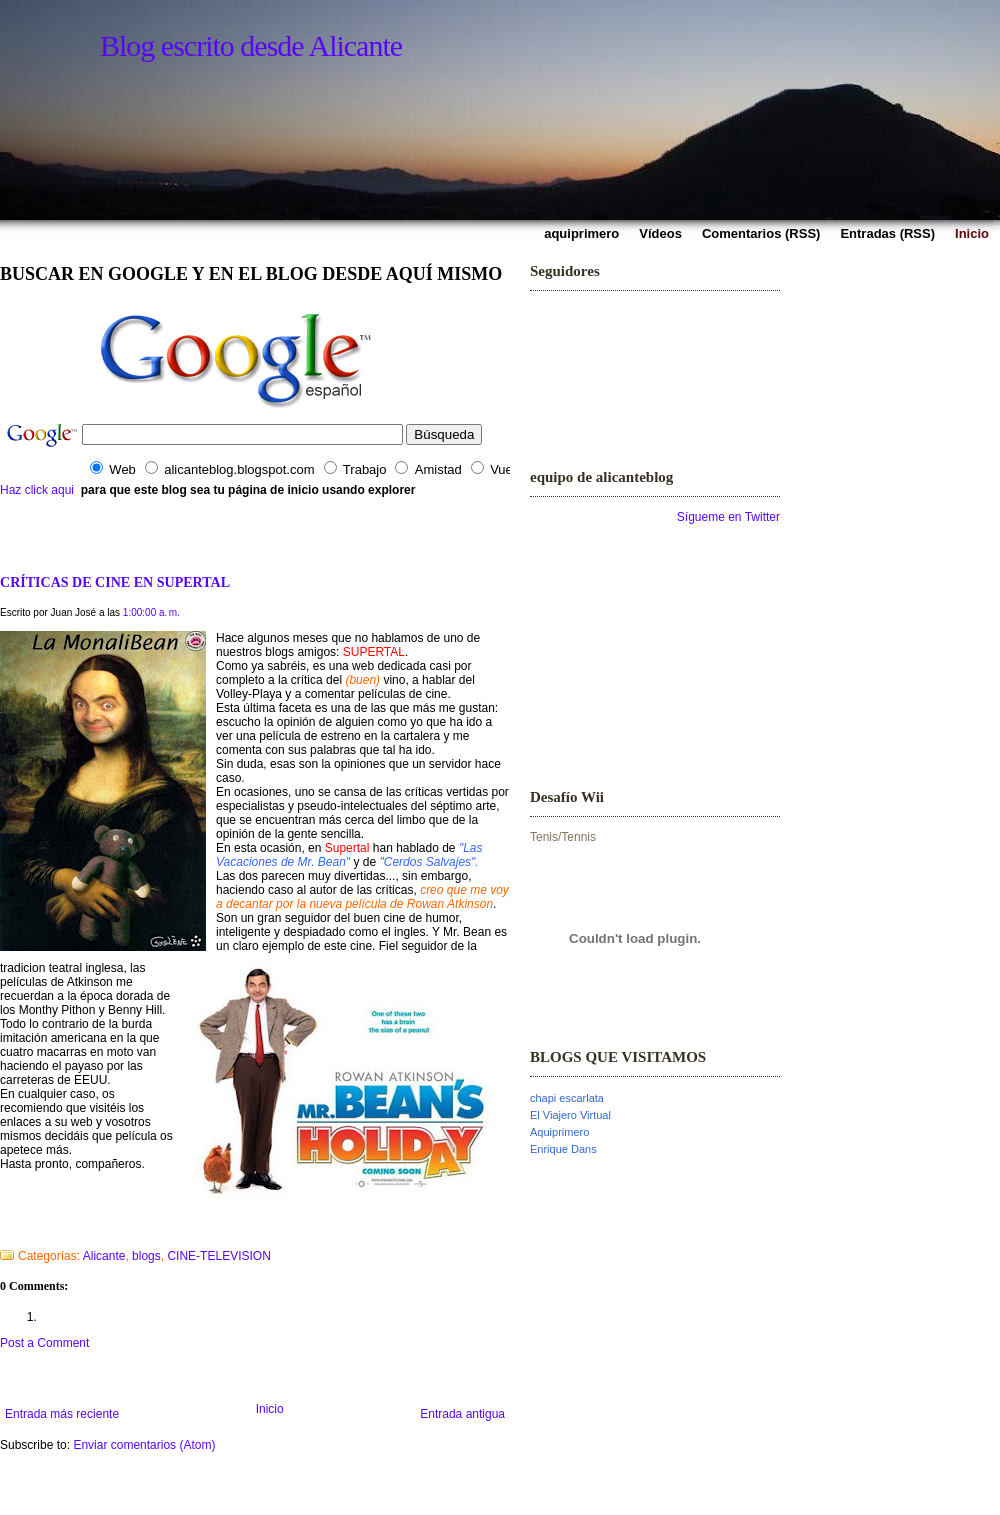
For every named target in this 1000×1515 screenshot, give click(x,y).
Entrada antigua (462, 1414)
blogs (146, 1256)
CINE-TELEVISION (218, 1256)
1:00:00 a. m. (151, 612)
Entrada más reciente (62, 1414)
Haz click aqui (37, 490)
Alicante (104, 1256)
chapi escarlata (567, 1098)
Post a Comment (44, 1343)
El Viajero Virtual (570, 1115)
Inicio (270, 1409)
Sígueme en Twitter (728, 517)
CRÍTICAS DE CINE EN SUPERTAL (115, 582)
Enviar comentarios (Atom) (144, 1445)
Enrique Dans (563, 1149)
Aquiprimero (559, 1132)
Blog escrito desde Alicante (251, 45)
